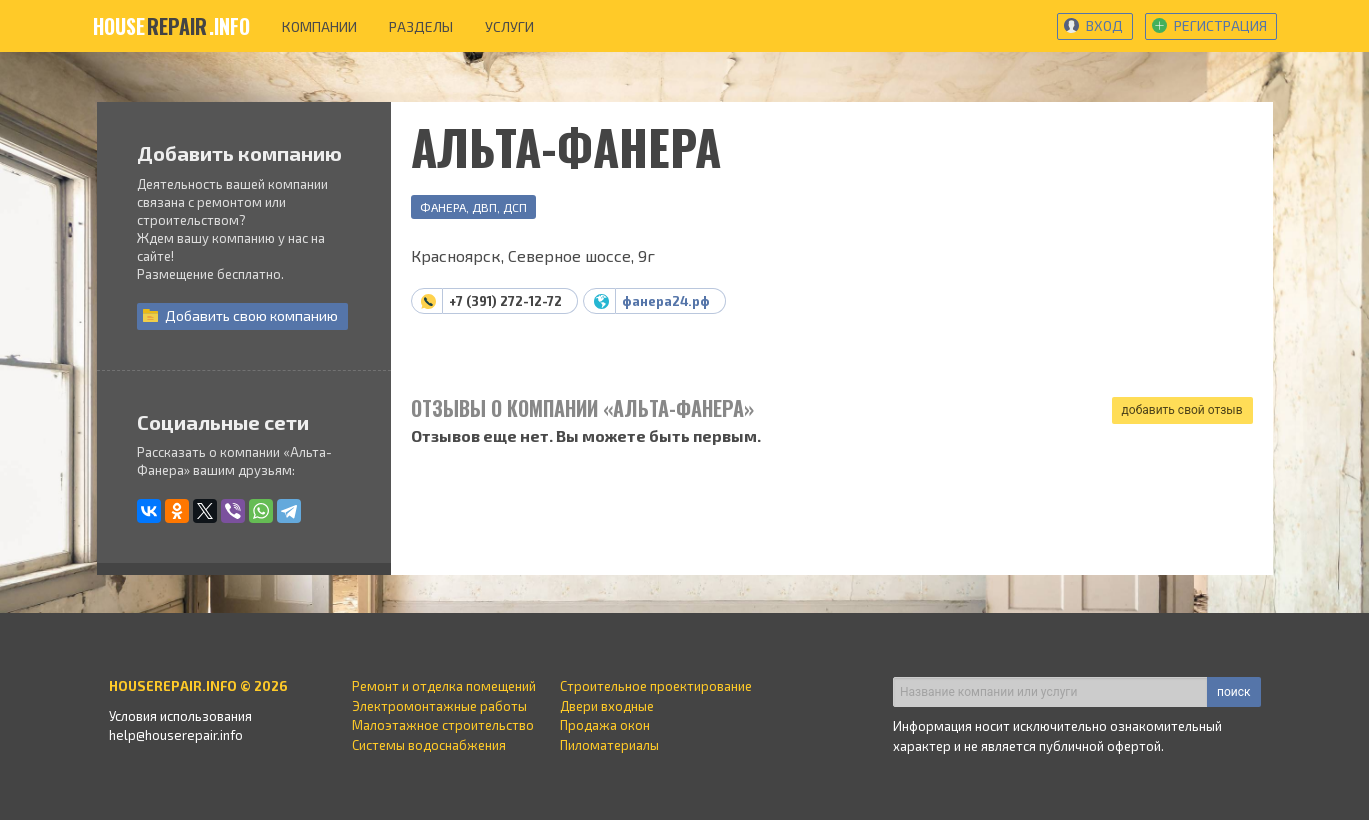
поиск (1233, 692)
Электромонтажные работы (439, 706)
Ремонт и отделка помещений (444, 686)
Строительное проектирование (656, 686)
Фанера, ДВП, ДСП (473, 207)
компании (319, 26)
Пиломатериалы (609, 745)
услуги (509, 26)
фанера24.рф (666, 301)
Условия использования (180, 716)
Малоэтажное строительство (443, 725)
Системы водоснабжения (429, 745)
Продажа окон (605, 725)
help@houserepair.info (176, 735)
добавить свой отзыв (1182, 410)
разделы (421, 26)
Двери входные (607, 706)
